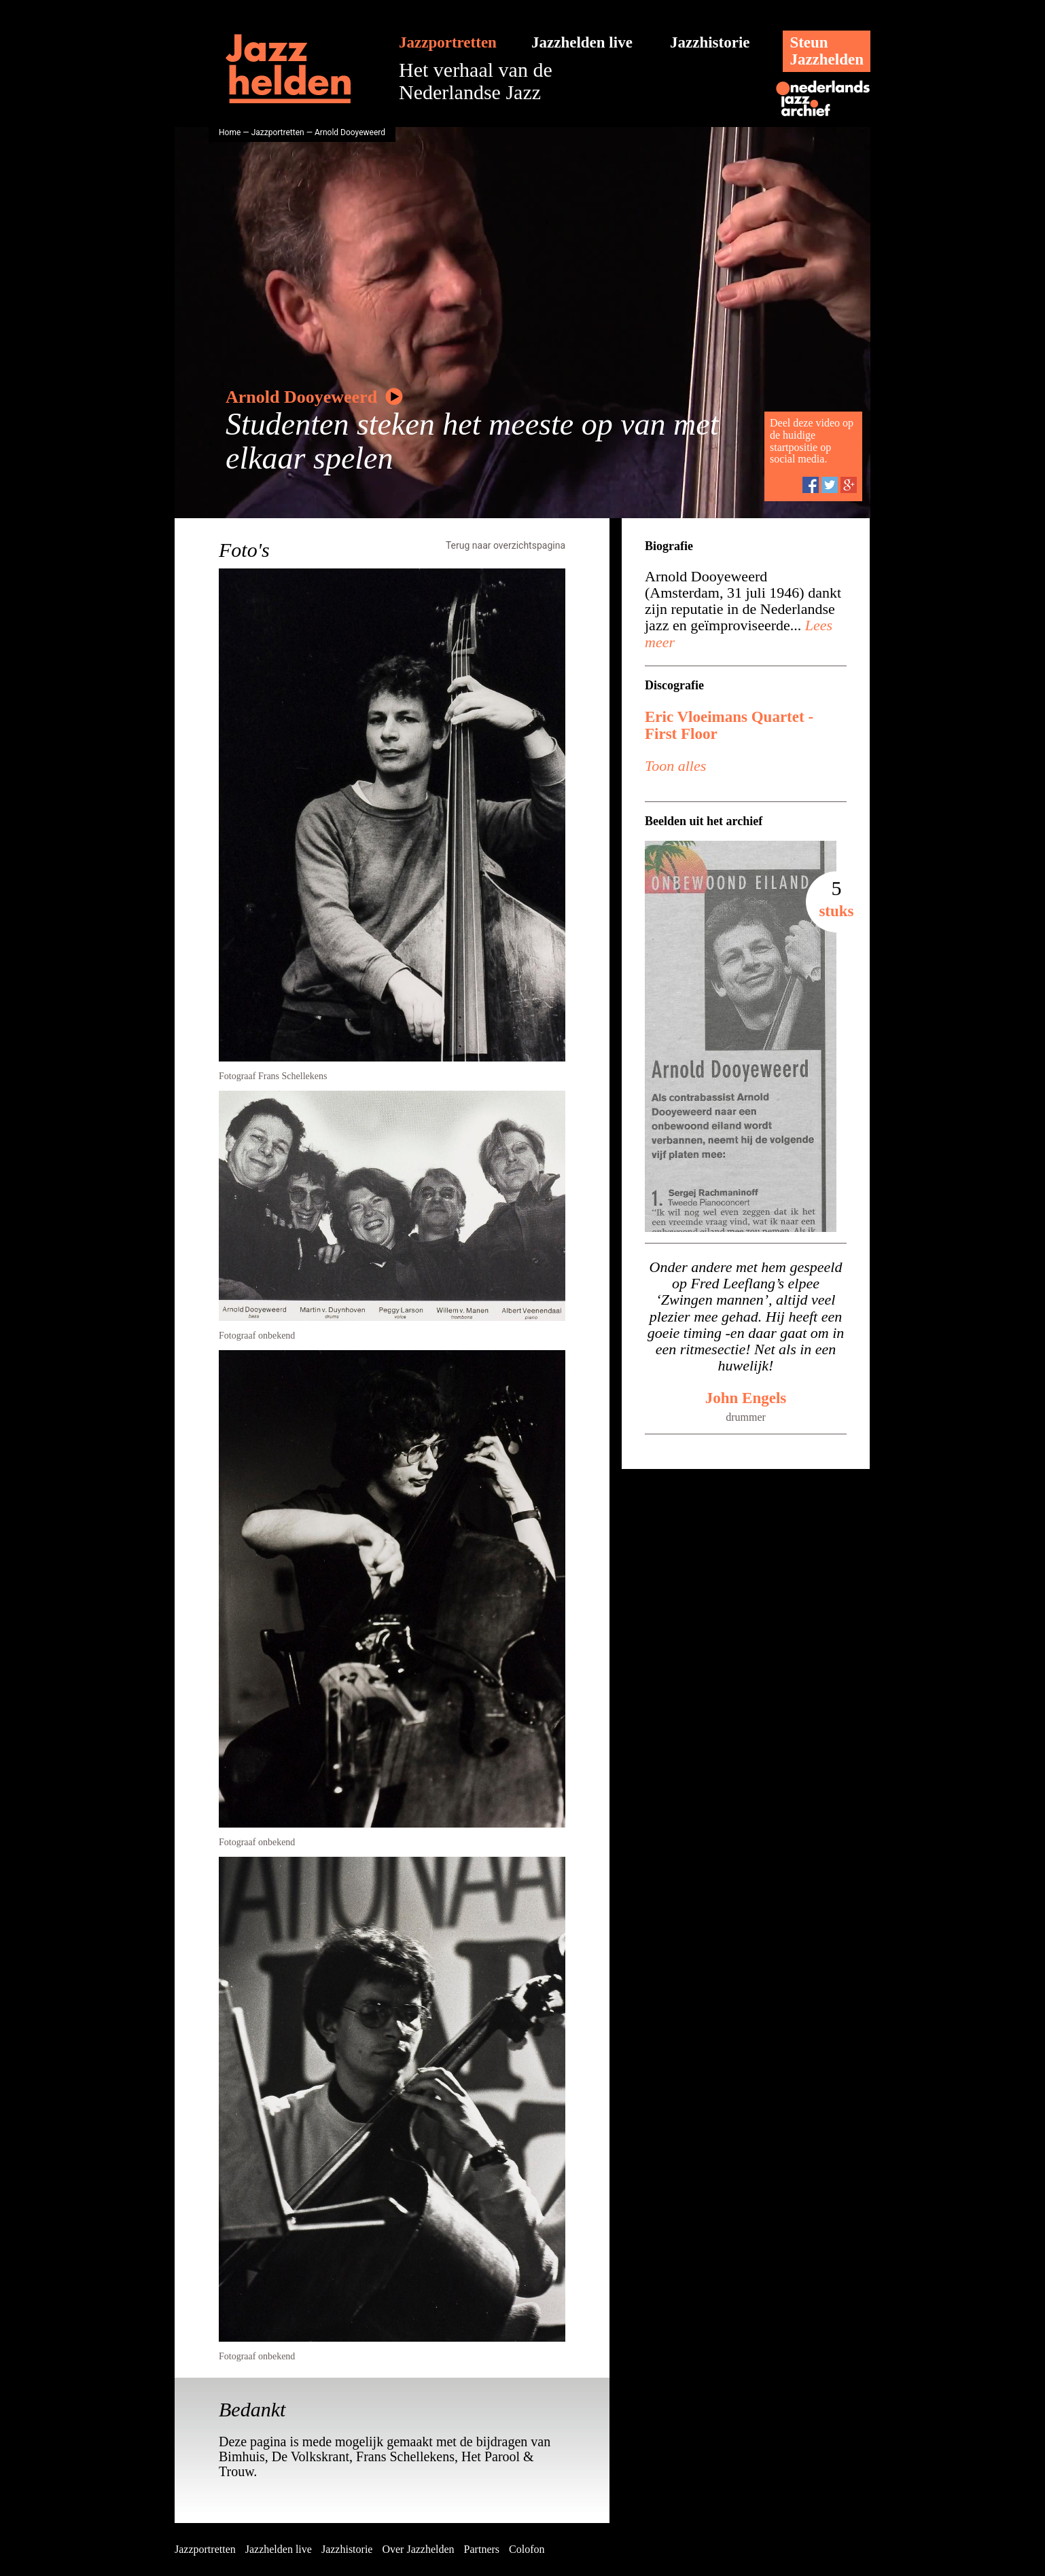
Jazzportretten (448, 42)
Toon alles (675, 765)
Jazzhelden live (582, 42)
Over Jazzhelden (418, 2549)
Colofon (526, 2549)
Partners (481, 2549)
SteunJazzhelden (827, 51)
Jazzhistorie (710, 42)
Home (230, 132)
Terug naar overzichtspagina (505, 545)
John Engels (746, 1398)
